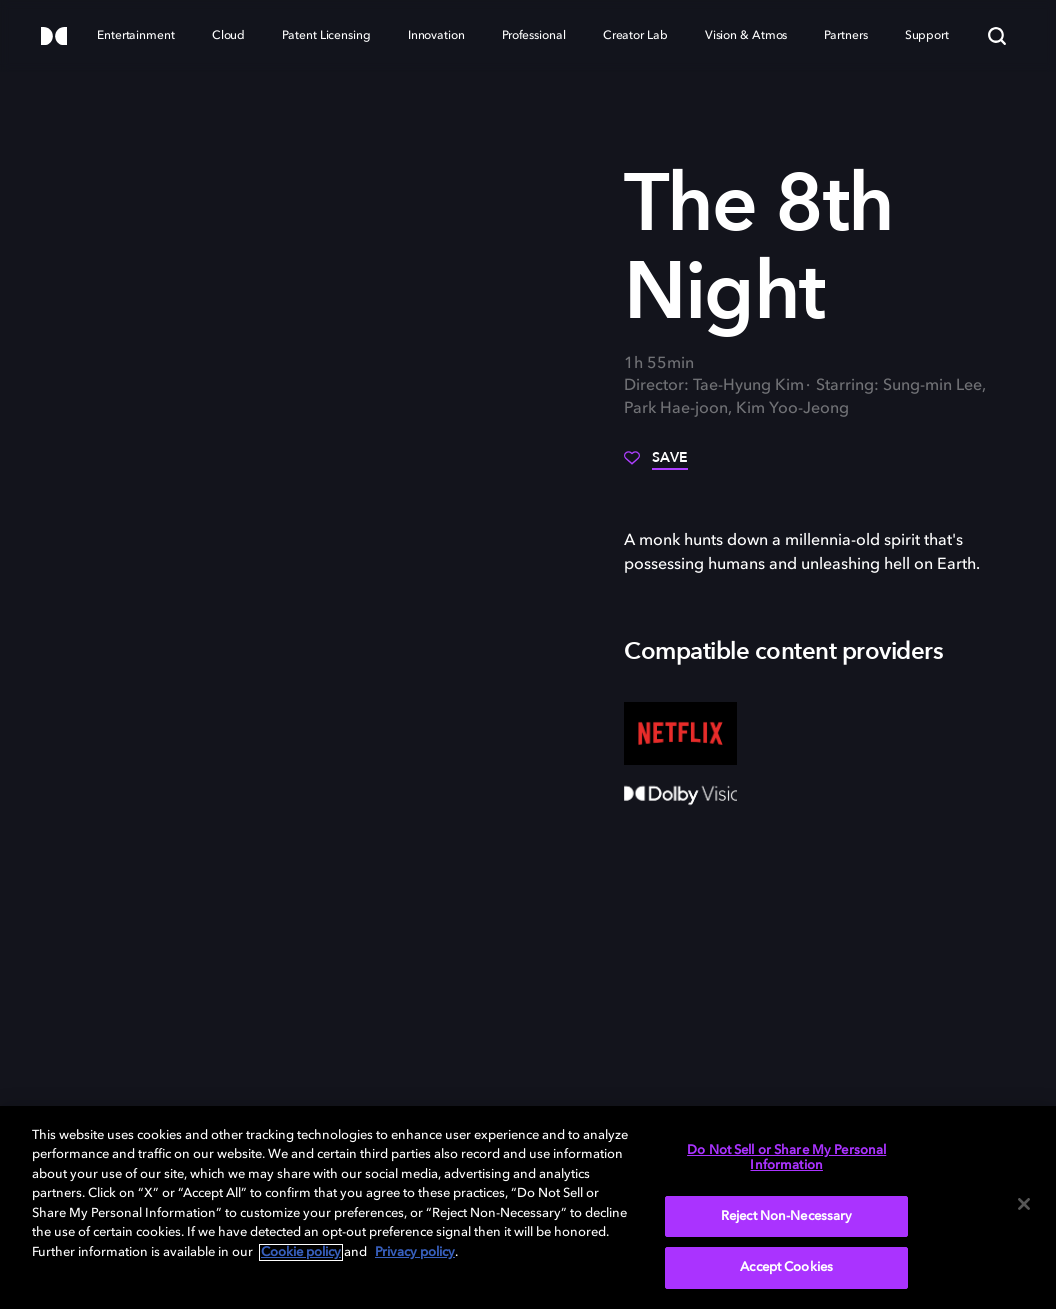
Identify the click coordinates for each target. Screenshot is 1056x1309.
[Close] (1024, 1204)
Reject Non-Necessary (787, 1216)
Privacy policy (415, 1252)
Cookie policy (301, 1252)
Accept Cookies (786, 1267)
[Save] (656, 465)
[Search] (997, 36)
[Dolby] (54, 37)
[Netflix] (680, 734)
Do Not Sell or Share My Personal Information (786, 1158)
